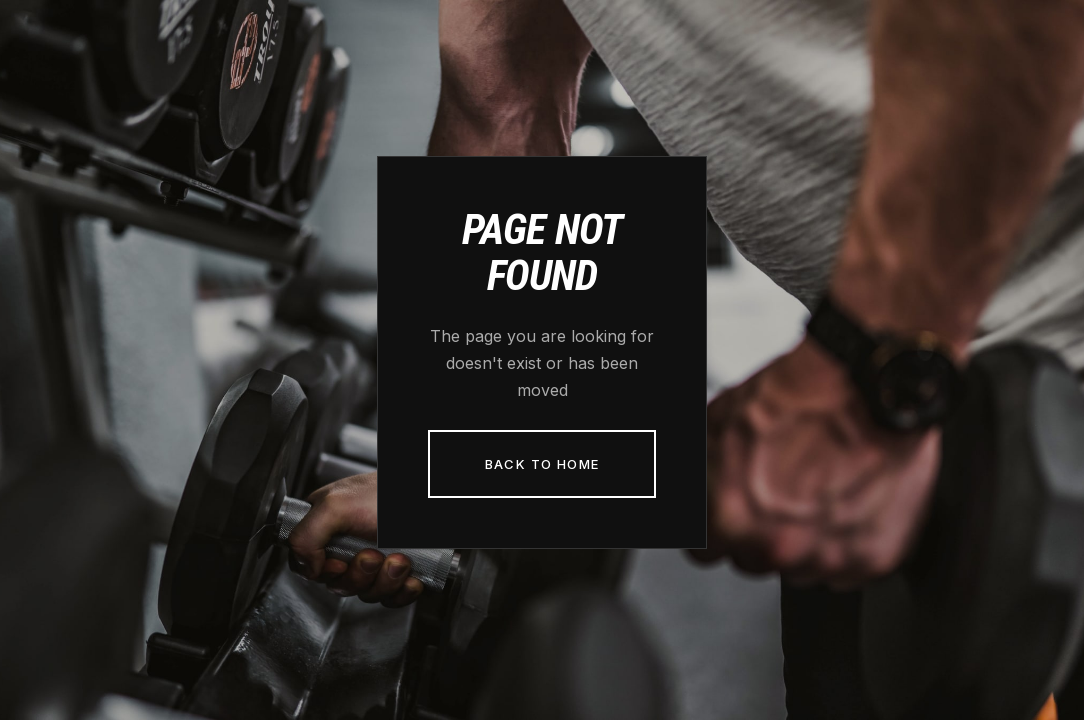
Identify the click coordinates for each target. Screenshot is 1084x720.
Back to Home (542, 464)
